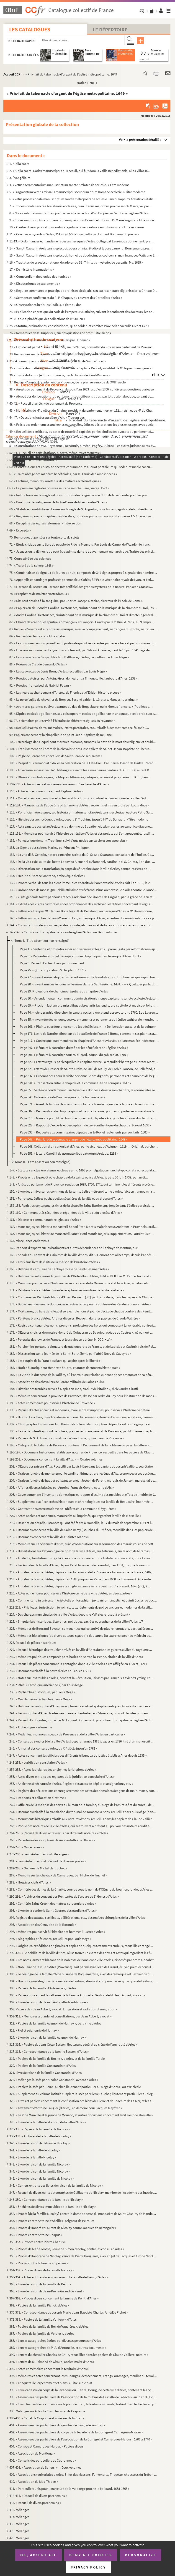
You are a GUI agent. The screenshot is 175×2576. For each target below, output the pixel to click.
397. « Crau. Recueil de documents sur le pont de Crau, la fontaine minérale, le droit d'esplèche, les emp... (83, 2404)
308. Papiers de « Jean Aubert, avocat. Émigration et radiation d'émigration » (63, 2009)
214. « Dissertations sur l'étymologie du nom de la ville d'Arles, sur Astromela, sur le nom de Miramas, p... (81, 1551)
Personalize (141, 2555)
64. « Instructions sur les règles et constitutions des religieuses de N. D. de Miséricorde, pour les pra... (79, 495)
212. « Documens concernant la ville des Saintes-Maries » (49, 1537)
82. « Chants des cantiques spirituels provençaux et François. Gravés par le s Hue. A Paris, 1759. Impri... (81, 621)
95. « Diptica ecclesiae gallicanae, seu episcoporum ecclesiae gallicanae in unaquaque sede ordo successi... (83, 713)
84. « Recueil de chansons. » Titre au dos (37, 636)
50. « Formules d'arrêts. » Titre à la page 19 (39, 438)
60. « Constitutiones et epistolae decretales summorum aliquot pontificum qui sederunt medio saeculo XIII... (81, 467)
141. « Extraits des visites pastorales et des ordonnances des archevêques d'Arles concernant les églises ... (81, 904)
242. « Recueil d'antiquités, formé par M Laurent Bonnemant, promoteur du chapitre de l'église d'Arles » (81, 1720)
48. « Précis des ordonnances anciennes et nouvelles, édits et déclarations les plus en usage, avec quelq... (82, 424)
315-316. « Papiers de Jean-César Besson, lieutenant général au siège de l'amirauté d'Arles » (73, 2044)
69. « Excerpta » (20, 530)
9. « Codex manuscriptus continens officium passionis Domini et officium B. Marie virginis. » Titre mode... (83, 220)
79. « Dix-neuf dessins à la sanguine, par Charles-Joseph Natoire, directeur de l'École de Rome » (76, 601)
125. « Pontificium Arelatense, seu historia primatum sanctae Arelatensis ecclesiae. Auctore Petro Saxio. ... (81, 812)
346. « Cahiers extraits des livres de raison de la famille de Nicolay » (56, 2185)
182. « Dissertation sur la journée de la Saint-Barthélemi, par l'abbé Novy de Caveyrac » (70, 1353)
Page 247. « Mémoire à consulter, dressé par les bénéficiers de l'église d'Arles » (74, 1047)
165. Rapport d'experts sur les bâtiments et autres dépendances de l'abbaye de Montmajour (73, 1248)
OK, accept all (38, 2555)
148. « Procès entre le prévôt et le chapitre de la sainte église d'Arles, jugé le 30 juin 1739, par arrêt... (78, 1177)
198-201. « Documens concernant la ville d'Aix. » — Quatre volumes (55, 1459)
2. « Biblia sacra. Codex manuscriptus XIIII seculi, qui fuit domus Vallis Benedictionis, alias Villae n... (79, 171)
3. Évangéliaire (19, 178)
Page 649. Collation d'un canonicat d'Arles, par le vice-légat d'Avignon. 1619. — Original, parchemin (89, 1146)
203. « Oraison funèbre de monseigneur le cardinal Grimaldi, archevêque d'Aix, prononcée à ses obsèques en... (83, 1473)
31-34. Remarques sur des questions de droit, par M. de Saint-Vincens (57, 361)
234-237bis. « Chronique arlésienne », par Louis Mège (46, 1685)
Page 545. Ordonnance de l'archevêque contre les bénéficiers (62, 1097)
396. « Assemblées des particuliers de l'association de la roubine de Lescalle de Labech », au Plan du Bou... (83, 2397)
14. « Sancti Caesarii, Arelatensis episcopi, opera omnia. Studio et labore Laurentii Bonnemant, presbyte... (81, 248)
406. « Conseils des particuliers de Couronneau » (42, 2460)
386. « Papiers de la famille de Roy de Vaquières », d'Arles (48, 2326)
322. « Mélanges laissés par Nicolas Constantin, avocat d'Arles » (53, 2079)
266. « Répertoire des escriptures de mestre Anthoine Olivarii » (52, 1840)
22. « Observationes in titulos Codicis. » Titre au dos (45, 304)
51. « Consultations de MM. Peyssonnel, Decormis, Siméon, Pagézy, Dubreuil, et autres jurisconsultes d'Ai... (83, 445)
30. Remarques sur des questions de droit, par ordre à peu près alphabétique (62, 354)
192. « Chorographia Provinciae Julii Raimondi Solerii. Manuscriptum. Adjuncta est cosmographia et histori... (81, 1424)
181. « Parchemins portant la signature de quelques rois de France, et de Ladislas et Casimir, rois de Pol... (82, 1346)
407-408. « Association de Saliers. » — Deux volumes (45, 2467)
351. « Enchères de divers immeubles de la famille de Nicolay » (52, 2206)
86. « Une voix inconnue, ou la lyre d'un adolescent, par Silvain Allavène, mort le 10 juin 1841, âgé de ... (81, 650)
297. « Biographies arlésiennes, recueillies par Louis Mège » (50, 1938)
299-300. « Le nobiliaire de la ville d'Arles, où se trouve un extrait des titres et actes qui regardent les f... (80, 1953)
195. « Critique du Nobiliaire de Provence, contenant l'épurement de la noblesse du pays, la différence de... (81, 1445)
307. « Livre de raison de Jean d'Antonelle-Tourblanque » (48, 2002)
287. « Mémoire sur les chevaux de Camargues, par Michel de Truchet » (58, 1875)
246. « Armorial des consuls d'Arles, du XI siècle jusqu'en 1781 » (53, 1748)
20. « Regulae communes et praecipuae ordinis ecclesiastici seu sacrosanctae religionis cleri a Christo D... (83, 290)
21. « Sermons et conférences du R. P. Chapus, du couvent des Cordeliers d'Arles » (65, 297)
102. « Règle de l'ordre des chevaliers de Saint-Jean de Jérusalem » (55, 756)
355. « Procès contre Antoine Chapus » (35, 2235)
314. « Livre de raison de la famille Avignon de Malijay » (47, 2037)
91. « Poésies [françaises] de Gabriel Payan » (40, 685)
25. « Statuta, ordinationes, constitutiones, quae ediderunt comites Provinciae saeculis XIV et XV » (79, 325)
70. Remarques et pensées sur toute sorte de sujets (44, 537)
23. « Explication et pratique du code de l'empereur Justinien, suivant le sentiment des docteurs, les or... (81, 312)
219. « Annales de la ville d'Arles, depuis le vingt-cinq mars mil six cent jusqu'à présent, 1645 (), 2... (79, 1586)
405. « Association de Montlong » (32, 2453)
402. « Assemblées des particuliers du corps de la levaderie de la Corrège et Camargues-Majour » (76, 2432)
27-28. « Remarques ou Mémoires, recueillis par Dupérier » (49, 340)
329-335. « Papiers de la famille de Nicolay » (39, 2129)
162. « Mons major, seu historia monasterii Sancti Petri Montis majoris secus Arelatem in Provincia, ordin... (83, 1226)
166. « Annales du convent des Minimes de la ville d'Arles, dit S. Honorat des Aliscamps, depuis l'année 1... (83, 1255)
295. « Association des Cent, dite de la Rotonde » (42, 1924)
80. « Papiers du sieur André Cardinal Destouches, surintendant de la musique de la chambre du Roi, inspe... (83, 608)
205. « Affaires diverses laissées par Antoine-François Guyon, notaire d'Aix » (61, 1487)
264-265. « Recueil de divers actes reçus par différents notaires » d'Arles (58, 1833)
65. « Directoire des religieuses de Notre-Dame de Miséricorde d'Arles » (58, 502)
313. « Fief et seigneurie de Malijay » (34, 2030)
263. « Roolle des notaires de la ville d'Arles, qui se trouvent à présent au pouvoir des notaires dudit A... (80, 1826)
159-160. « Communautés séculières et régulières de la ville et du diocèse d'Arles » (65, 1212)
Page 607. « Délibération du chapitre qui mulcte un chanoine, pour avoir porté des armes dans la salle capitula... (89, 1111)
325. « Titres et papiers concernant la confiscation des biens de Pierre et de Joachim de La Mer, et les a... (81, 2101)
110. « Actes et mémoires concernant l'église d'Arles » (46, 791)
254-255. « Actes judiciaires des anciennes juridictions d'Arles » (52, 1769)
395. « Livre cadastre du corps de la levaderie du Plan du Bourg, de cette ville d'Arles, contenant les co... (81, 2390)
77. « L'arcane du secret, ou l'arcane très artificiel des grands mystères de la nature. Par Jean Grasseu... (81, 586)
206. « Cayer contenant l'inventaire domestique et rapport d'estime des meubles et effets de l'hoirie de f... (82, 1494)
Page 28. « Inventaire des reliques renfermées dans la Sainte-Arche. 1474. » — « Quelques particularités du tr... (89, 984)
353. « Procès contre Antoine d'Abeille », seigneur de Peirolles (51, 2220)
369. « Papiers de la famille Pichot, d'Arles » (39, 2305)
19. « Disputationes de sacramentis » (34, 283)
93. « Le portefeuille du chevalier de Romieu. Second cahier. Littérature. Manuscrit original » (73, 699)
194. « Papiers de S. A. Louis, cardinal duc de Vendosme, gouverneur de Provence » (66, 1438)
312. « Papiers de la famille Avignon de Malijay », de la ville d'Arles (55, 2023)
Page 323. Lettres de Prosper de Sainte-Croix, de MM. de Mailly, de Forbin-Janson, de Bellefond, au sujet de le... (89, 1069)
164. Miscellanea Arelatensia (29, 1241)
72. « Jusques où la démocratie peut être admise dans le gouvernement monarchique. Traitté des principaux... (83, 551)
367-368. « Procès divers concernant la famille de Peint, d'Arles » (53, 2298)
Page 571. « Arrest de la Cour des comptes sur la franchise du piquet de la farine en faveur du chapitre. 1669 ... (89, 1104)
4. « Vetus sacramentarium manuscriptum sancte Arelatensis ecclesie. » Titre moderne (69, 185)
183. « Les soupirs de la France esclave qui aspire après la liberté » (54, 1360)
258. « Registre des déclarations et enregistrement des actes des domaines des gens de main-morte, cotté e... (83, 1790)
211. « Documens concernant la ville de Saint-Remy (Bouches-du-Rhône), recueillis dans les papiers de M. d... (83, 1530)
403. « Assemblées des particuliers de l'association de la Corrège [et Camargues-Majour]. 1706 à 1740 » (80, 2439)
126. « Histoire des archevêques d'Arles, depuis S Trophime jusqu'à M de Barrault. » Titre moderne (78, 819)
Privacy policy (88, 2567)
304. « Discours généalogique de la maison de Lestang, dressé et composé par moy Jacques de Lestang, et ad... (83, 1981)
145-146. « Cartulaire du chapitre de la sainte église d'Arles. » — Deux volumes (63, 932)
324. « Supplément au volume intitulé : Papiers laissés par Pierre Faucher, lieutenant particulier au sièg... (82, 2094)
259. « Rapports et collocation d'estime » (37, 1797)
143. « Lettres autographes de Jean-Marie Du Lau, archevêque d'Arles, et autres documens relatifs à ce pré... (83, 918)
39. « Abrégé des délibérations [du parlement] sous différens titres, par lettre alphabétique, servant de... (81, 396)
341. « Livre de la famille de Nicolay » (34, 2150)
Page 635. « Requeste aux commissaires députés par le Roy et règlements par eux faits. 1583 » (84, 1132)
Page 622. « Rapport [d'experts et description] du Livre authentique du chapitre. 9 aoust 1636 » (85, 1125)
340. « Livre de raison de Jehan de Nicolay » (39, 2143)
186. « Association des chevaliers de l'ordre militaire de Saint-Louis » (57, 1382)
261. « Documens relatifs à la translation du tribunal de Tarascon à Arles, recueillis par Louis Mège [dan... (82, 1812)
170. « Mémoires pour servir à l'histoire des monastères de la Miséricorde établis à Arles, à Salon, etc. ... (81, 1283)
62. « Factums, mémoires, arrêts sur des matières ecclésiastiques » (55, 481)
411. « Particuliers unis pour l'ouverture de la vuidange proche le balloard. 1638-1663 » (69, 2488)
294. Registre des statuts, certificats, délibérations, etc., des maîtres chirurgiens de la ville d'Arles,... (78, 1917)
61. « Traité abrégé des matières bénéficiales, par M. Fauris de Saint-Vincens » (63, 474)
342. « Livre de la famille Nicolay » (32, 2157)
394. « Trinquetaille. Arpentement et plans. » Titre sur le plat (50, 2383)
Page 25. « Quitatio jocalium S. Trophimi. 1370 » (53, 970)
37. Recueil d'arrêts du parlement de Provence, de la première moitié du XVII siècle (67, 382)
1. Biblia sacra (19, 163)
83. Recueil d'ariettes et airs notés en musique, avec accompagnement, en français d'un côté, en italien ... (83, 629)
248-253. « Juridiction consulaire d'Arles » (38, 1762)
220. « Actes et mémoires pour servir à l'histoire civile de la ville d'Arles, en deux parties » (70, 1593)
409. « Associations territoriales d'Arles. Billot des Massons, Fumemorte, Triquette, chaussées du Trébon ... (83, 2474)
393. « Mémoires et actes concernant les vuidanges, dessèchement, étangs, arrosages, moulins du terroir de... (83, 2376)
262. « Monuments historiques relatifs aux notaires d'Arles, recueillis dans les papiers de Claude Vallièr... (81, 1819)
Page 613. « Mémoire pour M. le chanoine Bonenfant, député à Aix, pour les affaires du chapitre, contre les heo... (89, 1118)
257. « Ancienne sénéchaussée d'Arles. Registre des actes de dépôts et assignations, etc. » (71, 1783)
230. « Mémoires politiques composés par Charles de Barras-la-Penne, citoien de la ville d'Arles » (76, 1656)
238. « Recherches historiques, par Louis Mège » (42, 1692)
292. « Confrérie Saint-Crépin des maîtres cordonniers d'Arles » (52, 1903)
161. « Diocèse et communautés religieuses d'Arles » (45, 1219)
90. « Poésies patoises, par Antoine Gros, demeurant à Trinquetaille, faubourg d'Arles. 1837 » (73, 678)
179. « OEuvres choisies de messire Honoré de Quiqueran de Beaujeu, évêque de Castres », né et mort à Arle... (81, 1332)
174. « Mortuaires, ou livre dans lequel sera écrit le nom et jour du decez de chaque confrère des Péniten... (81, 1311)
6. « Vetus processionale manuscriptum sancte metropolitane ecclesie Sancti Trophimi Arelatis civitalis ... (83, 199)
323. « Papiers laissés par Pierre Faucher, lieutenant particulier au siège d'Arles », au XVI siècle (75, 2086)
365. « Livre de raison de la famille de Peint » (40, 2284)
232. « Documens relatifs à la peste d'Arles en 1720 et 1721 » (50, 1671)
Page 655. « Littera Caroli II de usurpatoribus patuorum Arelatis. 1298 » (69, 1153)
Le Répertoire (110, 29)
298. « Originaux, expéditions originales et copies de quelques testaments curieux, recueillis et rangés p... (81, 1946)
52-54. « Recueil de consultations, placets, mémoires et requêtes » (55, 453)
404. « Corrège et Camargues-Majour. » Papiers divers (46, 2446)
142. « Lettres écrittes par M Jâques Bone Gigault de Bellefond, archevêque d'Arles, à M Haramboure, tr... (83, 911)
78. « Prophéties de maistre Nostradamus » (39, 594)
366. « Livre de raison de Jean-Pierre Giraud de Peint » (46, 2291)
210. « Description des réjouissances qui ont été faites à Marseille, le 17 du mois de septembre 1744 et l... (81, 1523)
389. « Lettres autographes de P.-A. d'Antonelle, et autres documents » (57, 2347)
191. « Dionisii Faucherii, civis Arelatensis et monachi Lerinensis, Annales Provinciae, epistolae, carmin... (82, 1417)
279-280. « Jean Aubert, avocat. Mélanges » (39, 1854)
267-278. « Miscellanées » (26, 1847)
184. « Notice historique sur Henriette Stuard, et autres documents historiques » (64, 1367)
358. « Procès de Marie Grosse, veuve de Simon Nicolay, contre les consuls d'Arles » (66, 2249)
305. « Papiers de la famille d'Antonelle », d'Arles (42, 1988)
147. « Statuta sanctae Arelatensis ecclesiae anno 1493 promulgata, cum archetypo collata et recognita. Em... (83, 1170)
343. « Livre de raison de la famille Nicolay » (39, 2164)
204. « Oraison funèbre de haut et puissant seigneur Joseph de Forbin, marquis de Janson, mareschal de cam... (83, 1480)
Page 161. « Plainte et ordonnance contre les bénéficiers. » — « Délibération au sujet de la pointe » (88, 1026)
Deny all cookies (90, 2555)
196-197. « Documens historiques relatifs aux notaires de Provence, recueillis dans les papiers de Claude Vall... (81, 1452)
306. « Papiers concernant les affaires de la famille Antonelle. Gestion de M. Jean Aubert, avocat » (77, 1995)
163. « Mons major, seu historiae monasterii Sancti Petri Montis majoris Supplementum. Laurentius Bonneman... (81, 1233)
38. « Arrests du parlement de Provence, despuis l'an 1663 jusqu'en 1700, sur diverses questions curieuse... (82, 389)
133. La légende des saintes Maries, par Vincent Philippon (49, 847)
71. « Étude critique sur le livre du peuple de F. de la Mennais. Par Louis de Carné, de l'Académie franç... (80, 544)
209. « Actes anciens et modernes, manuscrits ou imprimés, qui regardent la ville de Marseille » (75, 1515)
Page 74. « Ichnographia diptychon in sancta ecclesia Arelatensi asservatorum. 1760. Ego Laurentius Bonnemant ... (89, 1012)
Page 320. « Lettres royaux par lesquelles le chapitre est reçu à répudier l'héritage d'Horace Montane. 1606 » (89, 1062)
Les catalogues (29, 29)
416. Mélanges (19, 2510)
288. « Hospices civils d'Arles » (30, 1882)
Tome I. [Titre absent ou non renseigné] (42, 940)
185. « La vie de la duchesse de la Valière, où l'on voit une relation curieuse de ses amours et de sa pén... (81, 1374)
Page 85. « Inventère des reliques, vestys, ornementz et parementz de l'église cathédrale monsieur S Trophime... (89, 1019)
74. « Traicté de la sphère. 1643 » (31, 565)
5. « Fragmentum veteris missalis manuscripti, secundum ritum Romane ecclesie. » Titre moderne (77, 192)
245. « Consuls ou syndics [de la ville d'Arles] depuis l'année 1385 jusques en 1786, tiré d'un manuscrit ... (81, 1741)
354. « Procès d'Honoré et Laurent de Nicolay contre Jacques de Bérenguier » (62, 2228)
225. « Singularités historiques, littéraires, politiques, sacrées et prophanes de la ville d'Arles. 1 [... (78, 1621)
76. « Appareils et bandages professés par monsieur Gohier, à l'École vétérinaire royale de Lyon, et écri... (81, 579)
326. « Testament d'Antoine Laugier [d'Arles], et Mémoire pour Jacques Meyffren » (65, 2108)
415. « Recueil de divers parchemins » (35, 2502)
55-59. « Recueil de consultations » (33, 460)
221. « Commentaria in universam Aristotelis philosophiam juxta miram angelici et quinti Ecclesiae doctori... (83, 1600)
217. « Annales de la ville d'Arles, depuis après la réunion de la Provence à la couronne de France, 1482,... (82, 1572)
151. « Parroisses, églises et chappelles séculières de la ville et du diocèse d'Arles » (66, 1198)
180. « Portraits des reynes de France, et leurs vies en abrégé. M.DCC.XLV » (60, 1339)
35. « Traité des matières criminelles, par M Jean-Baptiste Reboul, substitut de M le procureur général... (82, 368)
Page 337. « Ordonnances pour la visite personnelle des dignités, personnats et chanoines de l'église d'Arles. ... (89, 1076)
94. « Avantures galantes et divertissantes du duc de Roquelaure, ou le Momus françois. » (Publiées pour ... (81, 706)
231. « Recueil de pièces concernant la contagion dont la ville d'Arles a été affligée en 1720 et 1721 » (78, 1664)
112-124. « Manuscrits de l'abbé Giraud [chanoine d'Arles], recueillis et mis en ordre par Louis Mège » (79, 805)
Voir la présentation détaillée (140, 139)
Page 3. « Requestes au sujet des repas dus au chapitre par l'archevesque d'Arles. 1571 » (80, 956)
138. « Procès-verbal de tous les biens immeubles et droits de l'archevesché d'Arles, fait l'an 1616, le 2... (80, 883)
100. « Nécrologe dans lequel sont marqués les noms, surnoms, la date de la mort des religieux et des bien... (83, 742)
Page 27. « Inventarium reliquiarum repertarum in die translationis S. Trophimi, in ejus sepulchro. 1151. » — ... (89, 977)
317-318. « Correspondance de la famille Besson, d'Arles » (49, 2051)
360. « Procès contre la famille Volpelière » (38, 2263)
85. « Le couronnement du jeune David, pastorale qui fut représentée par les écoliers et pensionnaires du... (83, 643)
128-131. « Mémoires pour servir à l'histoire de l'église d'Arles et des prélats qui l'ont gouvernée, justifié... (81, 833)
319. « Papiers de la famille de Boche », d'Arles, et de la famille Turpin (57, 2058)
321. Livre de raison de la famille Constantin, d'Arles (45, 2072)
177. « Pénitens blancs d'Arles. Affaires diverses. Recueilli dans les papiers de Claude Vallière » (74, 1318)
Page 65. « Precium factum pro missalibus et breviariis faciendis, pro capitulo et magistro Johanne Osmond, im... (89, 1005)
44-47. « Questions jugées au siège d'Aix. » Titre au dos (47, 417)
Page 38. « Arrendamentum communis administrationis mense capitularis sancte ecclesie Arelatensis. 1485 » (89, 998)
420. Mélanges (19, 2538)
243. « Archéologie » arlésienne (30, 1727)
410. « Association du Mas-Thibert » (33, 2481)
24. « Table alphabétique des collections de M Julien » (47, 318)
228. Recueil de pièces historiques (32, 1642)
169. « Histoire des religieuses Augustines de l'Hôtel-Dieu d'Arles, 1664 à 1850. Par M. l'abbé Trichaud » (80, 1276)
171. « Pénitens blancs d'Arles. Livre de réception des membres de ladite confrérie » (66, 1290)
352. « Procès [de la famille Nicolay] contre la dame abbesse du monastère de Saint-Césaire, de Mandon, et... (83, 2213)
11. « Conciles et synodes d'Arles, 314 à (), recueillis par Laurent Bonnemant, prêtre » (74, 234)
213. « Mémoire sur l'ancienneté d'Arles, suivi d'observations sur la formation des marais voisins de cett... (82, 1544)
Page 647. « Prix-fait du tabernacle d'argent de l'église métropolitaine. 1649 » (73, 1139)
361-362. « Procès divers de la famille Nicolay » (41, 2270)
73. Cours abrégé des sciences (30, 558)
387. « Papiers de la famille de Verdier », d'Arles (41, 2333)
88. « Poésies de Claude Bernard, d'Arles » (38, 664)
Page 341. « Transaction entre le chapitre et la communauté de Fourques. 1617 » (75, 1083)
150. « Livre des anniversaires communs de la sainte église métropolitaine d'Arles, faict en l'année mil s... (82, 1191)
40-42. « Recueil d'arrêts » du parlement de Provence (45, 403)
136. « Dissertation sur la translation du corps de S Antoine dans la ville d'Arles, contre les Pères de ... (79, 868)
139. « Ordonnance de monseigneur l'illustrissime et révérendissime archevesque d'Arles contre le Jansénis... (83, 890)
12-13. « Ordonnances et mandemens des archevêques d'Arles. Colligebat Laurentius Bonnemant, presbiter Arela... (81, 241)
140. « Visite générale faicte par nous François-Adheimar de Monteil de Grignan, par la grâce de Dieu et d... (83, 897)
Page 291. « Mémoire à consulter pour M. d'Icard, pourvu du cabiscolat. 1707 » (74, 1055)
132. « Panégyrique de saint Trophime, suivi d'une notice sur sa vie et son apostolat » (68, 840)
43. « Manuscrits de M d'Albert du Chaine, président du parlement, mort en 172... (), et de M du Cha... (81, 410)
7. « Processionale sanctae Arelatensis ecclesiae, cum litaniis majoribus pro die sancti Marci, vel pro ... (80, 206)
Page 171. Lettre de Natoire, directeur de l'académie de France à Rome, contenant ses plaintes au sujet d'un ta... (89, 1033)
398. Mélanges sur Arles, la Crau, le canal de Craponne (47, 2411)
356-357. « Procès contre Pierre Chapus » (37, 2242)
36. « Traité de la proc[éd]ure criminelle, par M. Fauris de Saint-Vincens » (59, 375)
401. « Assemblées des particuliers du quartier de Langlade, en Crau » (57, 2425)
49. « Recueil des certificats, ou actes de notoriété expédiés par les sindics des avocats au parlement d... (81, 431)
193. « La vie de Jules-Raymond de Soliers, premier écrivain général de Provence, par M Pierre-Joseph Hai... (83, 1431)
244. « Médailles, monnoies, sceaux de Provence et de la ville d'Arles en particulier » (67, 1734)
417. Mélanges (19, 2517)
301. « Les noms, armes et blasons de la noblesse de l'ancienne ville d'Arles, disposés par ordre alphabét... (82, 1960)
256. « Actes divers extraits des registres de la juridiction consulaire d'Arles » (62, 1776)
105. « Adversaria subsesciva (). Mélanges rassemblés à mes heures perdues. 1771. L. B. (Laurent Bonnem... (81, 770)
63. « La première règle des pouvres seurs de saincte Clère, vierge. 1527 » (59, 488)
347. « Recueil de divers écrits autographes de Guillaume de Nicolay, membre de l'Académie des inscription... (83, 2192)
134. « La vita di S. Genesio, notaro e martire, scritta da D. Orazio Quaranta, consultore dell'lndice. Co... (81, 854)
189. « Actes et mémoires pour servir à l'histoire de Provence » (52, 1403)
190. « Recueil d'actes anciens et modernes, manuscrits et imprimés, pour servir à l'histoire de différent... (81, 1410)
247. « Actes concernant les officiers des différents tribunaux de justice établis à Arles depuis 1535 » (78, 1755)
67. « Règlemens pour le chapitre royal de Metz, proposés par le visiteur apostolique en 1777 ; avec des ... (82, 516)
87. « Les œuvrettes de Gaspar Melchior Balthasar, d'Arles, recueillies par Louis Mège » (69, 657)
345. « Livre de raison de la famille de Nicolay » (41, 2178)
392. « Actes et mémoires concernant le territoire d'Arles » (49, 2369)
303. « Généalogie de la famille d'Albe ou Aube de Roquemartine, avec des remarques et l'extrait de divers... (81, 1974)
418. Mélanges (19, 2524)
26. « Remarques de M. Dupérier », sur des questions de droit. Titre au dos (60, 333)
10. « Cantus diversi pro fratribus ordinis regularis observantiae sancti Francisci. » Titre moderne (76, 227)
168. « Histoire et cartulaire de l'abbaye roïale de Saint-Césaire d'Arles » (59, 1269)
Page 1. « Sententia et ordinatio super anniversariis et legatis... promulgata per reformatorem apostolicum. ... (89, 949)
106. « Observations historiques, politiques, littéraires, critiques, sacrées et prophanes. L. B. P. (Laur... (80, 777)
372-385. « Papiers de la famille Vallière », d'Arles (43, 2319)
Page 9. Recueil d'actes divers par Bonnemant (52, 963)
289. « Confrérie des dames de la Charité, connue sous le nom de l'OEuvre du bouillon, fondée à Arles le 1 (81, 1889)
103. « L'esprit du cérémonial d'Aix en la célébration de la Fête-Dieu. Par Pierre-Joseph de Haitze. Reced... (82, 763)
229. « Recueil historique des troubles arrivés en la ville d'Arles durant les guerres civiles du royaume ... (80, 1649)
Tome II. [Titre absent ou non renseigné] (42, 1162)
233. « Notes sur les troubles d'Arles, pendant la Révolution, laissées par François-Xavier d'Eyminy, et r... (81, 1678)
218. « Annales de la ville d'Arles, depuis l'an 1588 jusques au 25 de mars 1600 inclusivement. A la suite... (81, 1579)
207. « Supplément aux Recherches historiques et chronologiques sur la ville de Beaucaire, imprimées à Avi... (81, 1501)
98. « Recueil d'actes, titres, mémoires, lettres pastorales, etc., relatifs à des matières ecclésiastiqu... (79, 727)
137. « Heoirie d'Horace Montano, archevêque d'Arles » (47, 876)
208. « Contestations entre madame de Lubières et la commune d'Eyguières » (62, 1508)
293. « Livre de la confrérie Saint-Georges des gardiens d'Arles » (53, 1910)
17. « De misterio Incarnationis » (31, 269)
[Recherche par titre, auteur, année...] (82, 40)
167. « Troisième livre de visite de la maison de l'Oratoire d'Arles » (54, 1262)
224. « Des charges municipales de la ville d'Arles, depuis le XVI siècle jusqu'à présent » (69, 1614)
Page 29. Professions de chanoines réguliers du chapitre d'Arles (64, 991)
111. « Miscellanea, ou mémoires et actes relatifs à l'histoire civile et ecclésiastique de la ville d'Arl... (79, 798)
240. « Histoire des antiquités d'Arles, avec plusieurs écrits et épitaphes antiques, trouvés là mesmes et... (81, 1706)
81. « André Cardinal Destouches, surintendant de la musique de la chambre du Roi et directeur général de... (83, 615)
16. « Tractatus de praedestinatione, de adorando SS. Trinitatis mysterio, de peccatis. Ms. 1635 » (76, 262)
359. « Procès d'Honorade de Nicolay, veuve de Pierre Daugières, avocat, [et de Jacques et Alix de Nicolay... (83, 2256)
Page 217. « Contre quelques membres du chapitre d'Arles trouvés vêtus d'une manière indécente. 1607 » (89, 1040)
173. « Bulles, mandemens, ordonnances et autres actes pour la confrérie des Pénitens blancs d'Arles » (80, 1304)
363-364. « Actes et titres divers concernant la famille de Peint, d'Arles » (58, 2277)
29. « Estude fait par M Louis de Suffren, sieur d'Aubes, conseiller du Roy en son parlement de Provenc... (82, 347)
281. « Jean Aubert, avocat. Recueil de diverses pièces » (47, 1861)
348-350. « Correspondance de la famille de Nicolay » (46, 2199)
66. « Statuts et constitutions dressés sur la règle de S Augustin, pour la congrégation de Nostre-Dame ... (82, 509)
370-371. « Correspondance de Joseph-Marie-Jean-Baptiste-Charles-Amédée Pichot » (68, 2312)
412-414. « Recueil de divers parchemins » (38, 2495)
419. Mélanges (19, 2531)
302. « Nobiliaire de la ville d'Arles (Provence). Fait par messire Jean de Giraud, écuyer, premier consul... (81, 1967)
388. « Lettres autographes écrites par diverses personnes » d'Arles (55, 2340)
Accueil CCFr (12, 74)
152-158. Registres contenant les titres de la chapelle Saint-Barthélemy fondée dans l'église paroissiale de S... (81, 1205)
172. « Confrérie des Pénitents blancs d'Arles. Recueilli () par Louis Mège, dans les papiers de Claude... (82, 1297)
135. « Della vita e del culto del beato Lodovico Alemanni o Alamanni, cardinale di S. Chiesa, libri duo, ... (82, 861)
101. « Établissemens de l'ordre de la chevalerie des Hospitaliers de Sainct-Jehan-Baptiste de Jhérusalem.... (81, 749)
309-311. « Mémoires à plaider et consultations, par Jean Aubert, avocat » (60, 2016)
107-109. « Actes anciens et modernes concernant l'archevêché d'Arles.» (59, 784)
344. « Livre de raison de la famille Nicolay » (39, 2171)
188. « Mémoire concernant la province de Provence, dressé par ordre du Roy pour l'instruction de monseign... (83, 1396)
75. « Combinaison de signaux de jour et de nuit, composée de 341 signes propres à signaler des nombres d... (83, 572)
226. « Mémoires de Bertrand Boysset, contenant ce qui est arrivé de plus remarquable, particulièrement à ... (81, 1628)
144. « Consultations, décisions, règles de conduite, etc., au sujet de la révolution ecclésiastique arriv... (81, 925)
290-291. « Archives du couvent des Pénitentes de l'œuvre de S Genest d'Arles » (64, 1896)
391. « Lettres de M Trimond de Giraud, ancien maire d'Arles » (52, 2361)
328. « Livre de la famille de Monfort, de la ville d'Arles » (47, 2122)
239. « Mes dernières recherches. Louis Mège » (40, 1699)
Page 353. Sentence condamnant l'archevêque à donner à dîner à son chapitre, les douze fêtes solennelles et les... (89, 1090)
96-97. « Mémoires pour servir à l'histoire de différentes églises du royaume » (62, 720)
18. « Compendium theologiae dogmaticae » (40, 276)
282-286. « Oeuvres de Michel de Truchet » (38, 1868)
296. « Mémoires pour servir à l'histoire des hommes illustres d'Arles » (57, 1931)
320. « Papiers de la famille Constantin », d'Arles (42, 2065)
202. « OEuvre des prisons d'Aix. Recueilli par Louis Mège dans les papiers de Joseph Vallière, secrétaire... (82, 1466)
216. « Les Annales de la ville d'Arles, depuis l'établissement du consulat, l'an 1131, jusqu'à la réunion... (81, 1565)
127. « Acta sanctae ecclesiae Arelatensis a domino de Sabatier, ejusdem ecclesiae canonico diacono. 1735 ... (81, 826)
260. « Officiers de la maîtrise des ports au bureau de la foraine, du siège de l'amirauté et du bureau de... (81, 1805)
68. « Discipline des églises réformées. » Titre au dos (45, 523)
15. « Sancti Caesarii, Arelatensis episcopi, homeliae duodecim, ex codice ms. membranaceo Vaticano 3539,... (83, 255)
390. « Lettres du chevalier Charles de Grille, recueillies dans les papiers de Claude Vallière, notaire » (78, 2354)
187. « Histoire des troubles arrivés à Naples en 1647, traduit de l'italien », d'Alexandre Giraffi (73, 1389)
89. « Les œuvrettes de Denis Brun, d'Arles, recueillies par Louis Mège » (58, 671)
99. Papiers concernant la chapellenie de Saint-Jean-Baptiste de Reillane (60, 735)
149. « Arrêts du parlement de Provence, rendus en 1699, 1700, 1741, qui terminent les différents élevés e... (82, 1184)
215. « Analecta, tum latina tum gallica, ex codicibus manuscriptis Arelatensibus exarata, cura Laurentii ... (81, 1558)
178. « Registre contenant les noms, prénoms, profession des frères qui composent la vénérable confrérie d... (83, 1325)
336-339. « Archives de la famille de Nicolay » (40, 2136)
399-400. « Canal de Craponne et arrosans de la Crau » (46, 2418)
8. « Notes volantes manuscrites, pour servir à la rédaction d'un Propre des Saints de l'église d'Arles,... (80, 213)
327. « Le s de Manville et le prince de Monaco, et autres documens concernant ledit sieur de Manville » (81, 2115)
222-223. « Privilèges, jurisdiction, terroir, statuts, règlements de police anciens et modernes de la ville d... (81, 1607)
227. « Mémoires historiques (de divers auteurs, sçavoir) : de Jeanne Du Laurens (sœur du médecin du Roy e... (81, 1635)
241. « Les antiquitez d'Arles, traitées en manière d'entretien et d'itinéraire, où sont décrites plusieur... (80, 1713)
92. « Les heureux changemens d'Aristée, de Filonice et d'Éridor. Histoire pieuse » (65, 692)
